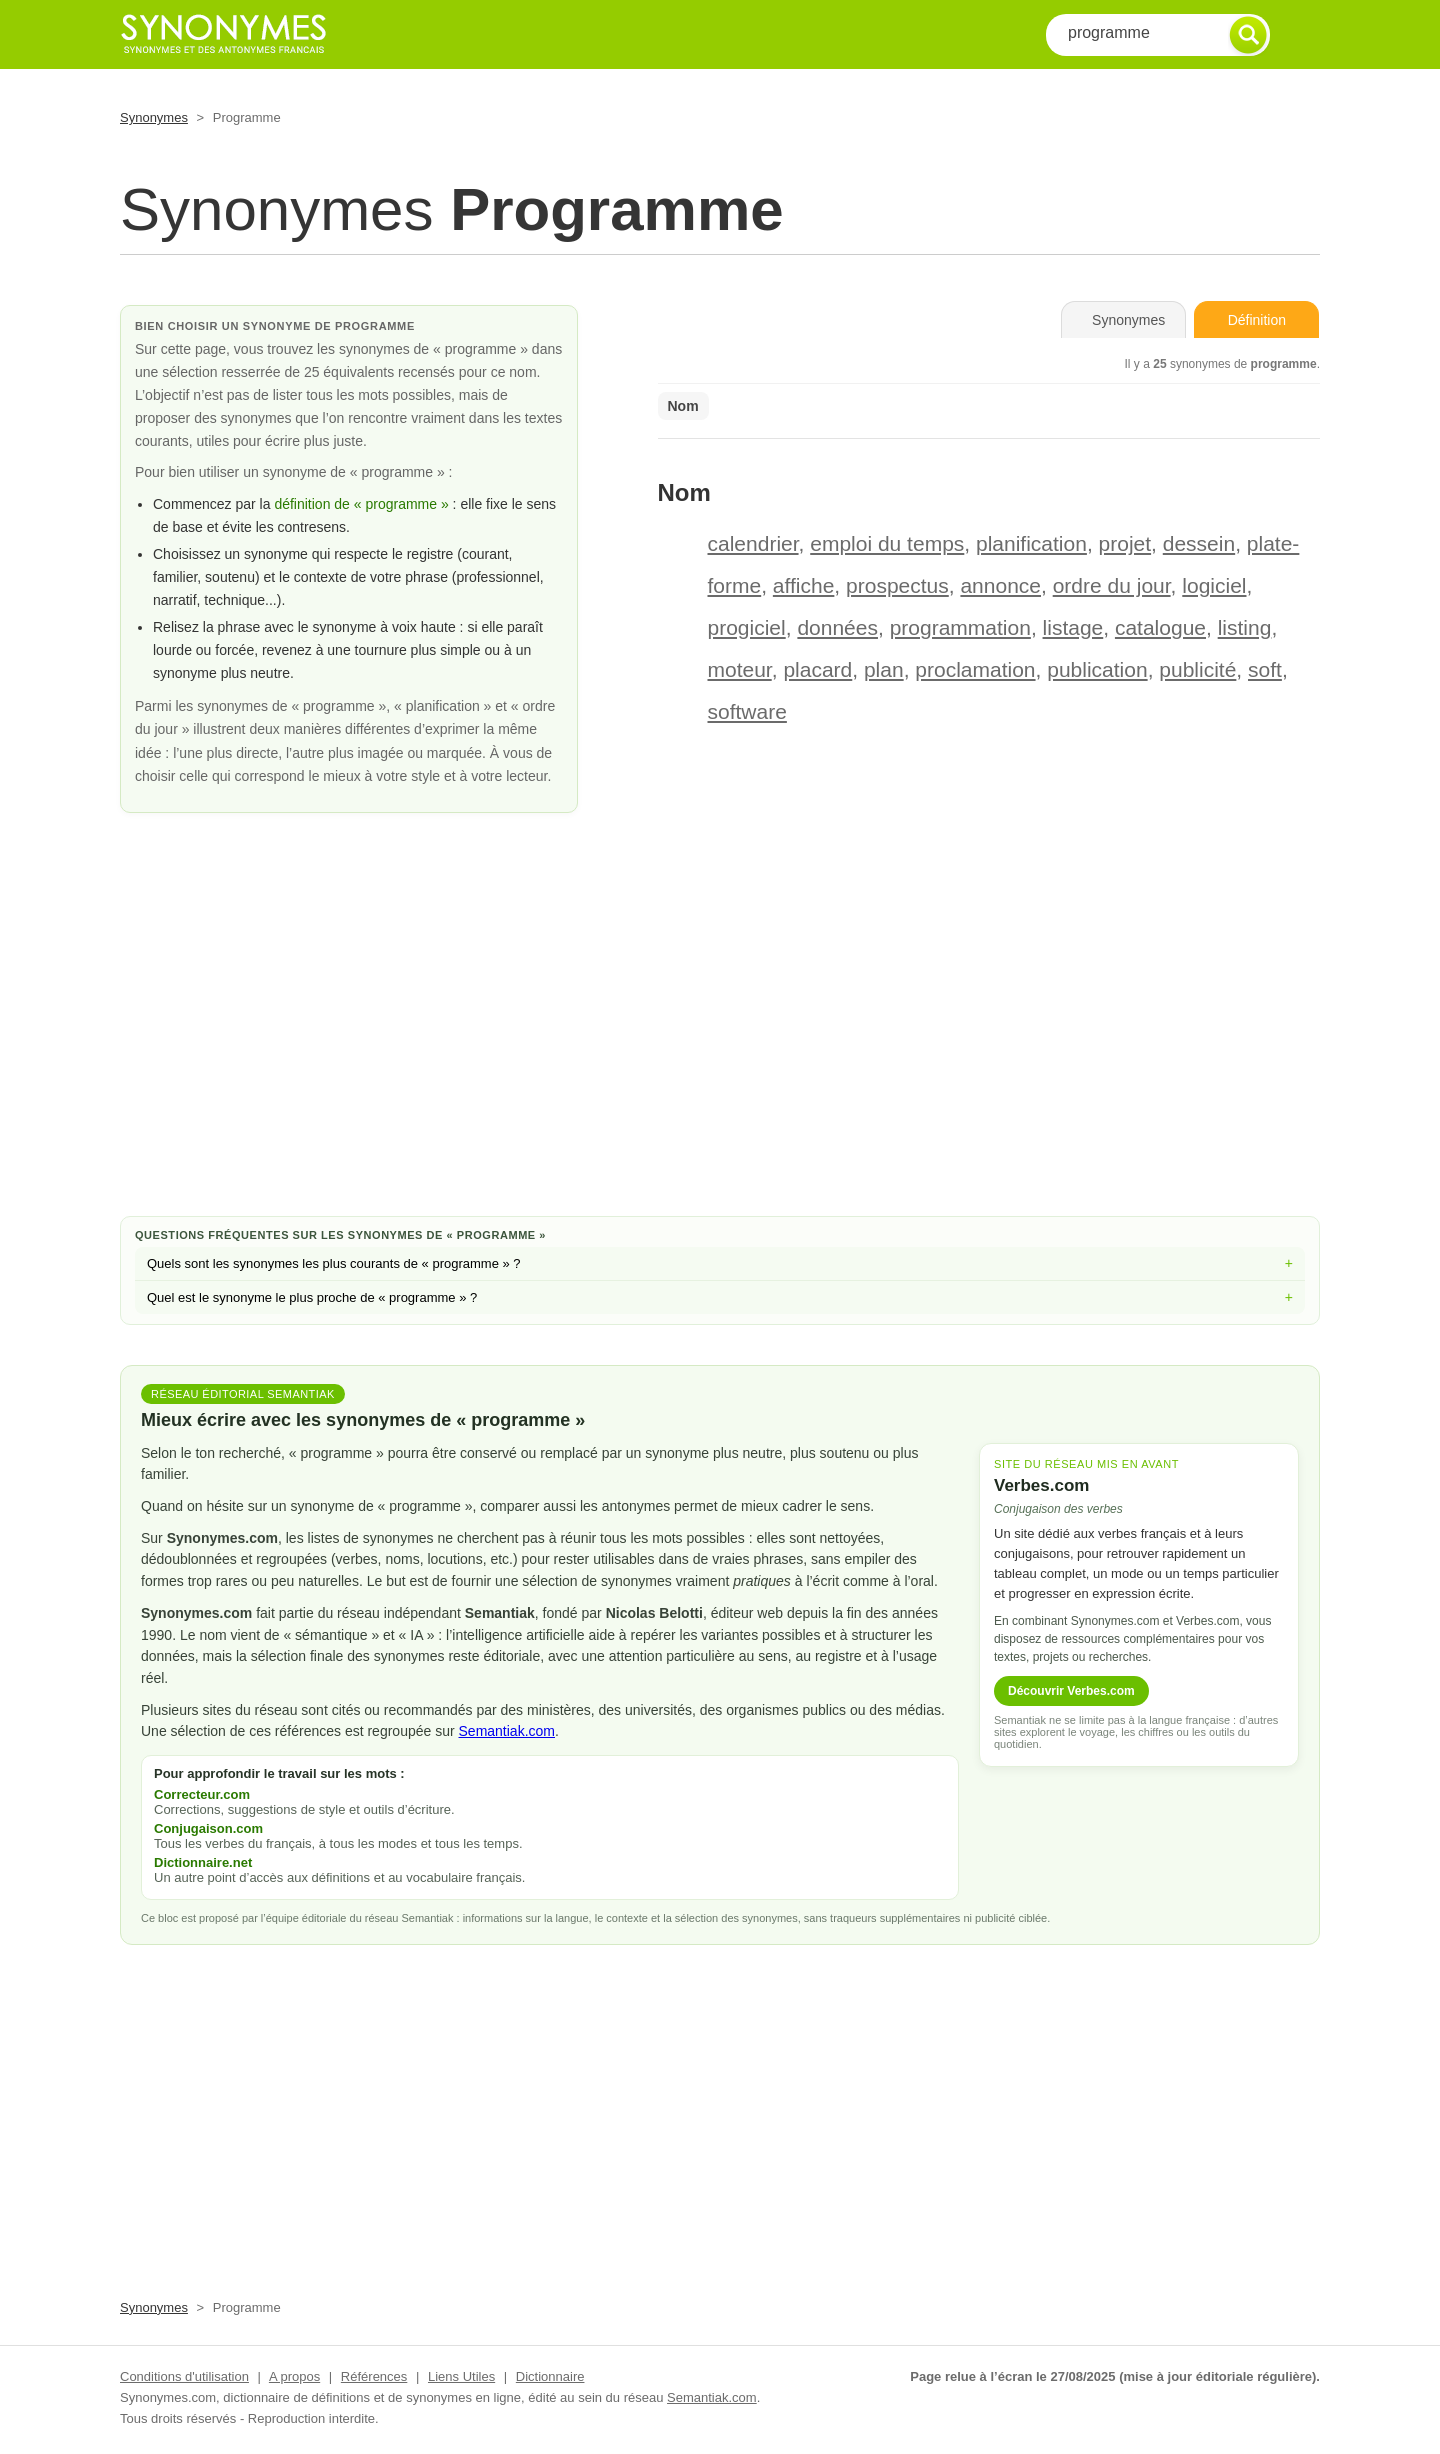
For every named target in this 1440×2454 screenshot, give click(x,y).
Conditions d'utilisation (184, 2376)
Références (374, 2376)
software (747, 711)
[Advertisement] (720, 1041)
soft (1265, 669)
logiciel (1214, 585)
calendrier (753, 543)
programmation (960, 627)
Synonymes (154, 117)
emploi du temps (887, 543)
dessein (1199, 543)
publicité (1197, 669)
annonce (1000, 585)
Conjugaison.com (208, 1828)
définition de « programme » (361, 504)
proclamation (975, 669)
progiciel (747, 627)
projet (1125, 543)
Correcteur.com (202, 1794)
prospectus (897, 585)
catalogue (1160, 627)
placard (817, 669)
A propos (294, 2376)
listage (1073, 627)
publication (1097, 669)
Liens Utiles (461, 2376)
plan (884, 669)
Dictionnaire (550, 2376)
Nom (683, 406)
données (837, 627)
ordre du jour (1112, 585)
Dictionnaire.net (203, 1862)
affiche (804, 585)
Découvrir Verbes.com (1071, 1691)
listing (1245, 627)
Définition (1257, 320)
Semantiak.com (507, 1731)
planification (1031, 543)
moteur (740, 669)
